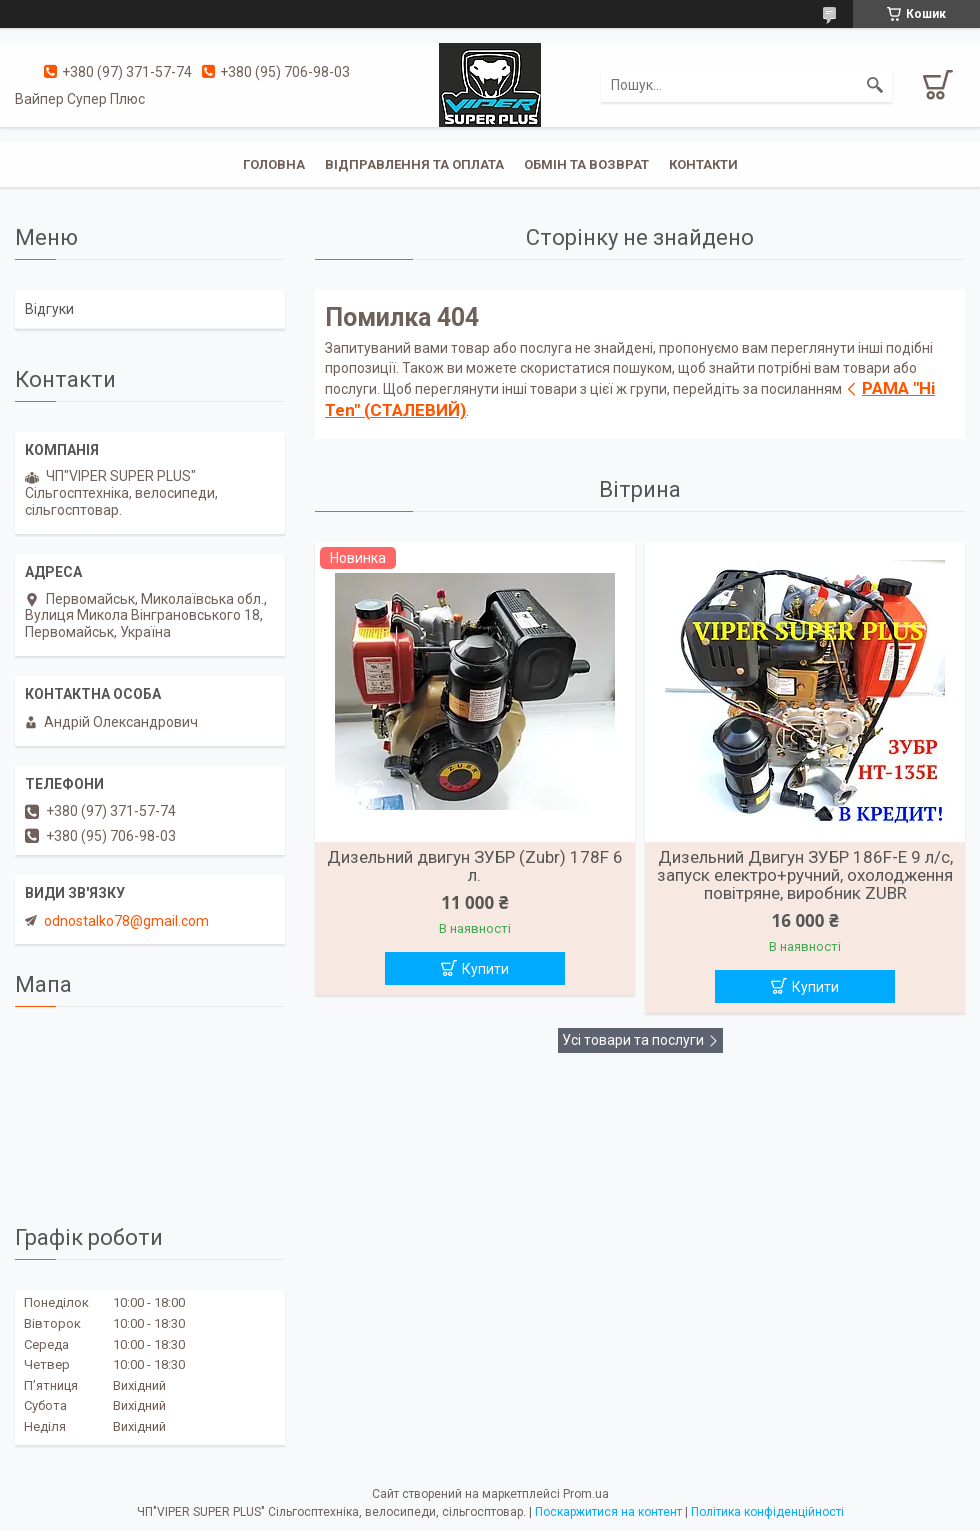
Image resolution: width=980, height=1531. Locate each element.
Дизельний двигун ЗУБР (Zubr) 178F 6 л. (475, 866)
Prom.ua (586, 1494)
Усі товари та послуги (633, 1040)
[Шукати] (875, 85)
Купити (485, 969)
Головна (274, 164)
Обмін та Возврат (586, 164)
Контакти (703, 164)
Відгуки (49, 309)
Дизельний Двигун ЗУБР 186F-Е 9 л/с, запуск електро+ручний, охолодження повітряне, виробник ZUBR (805, 875)
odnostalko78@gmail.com (126, 921)
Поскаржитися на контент (608, 1512)
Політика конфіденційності (767, 1512)
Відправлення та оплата (414, 164)
